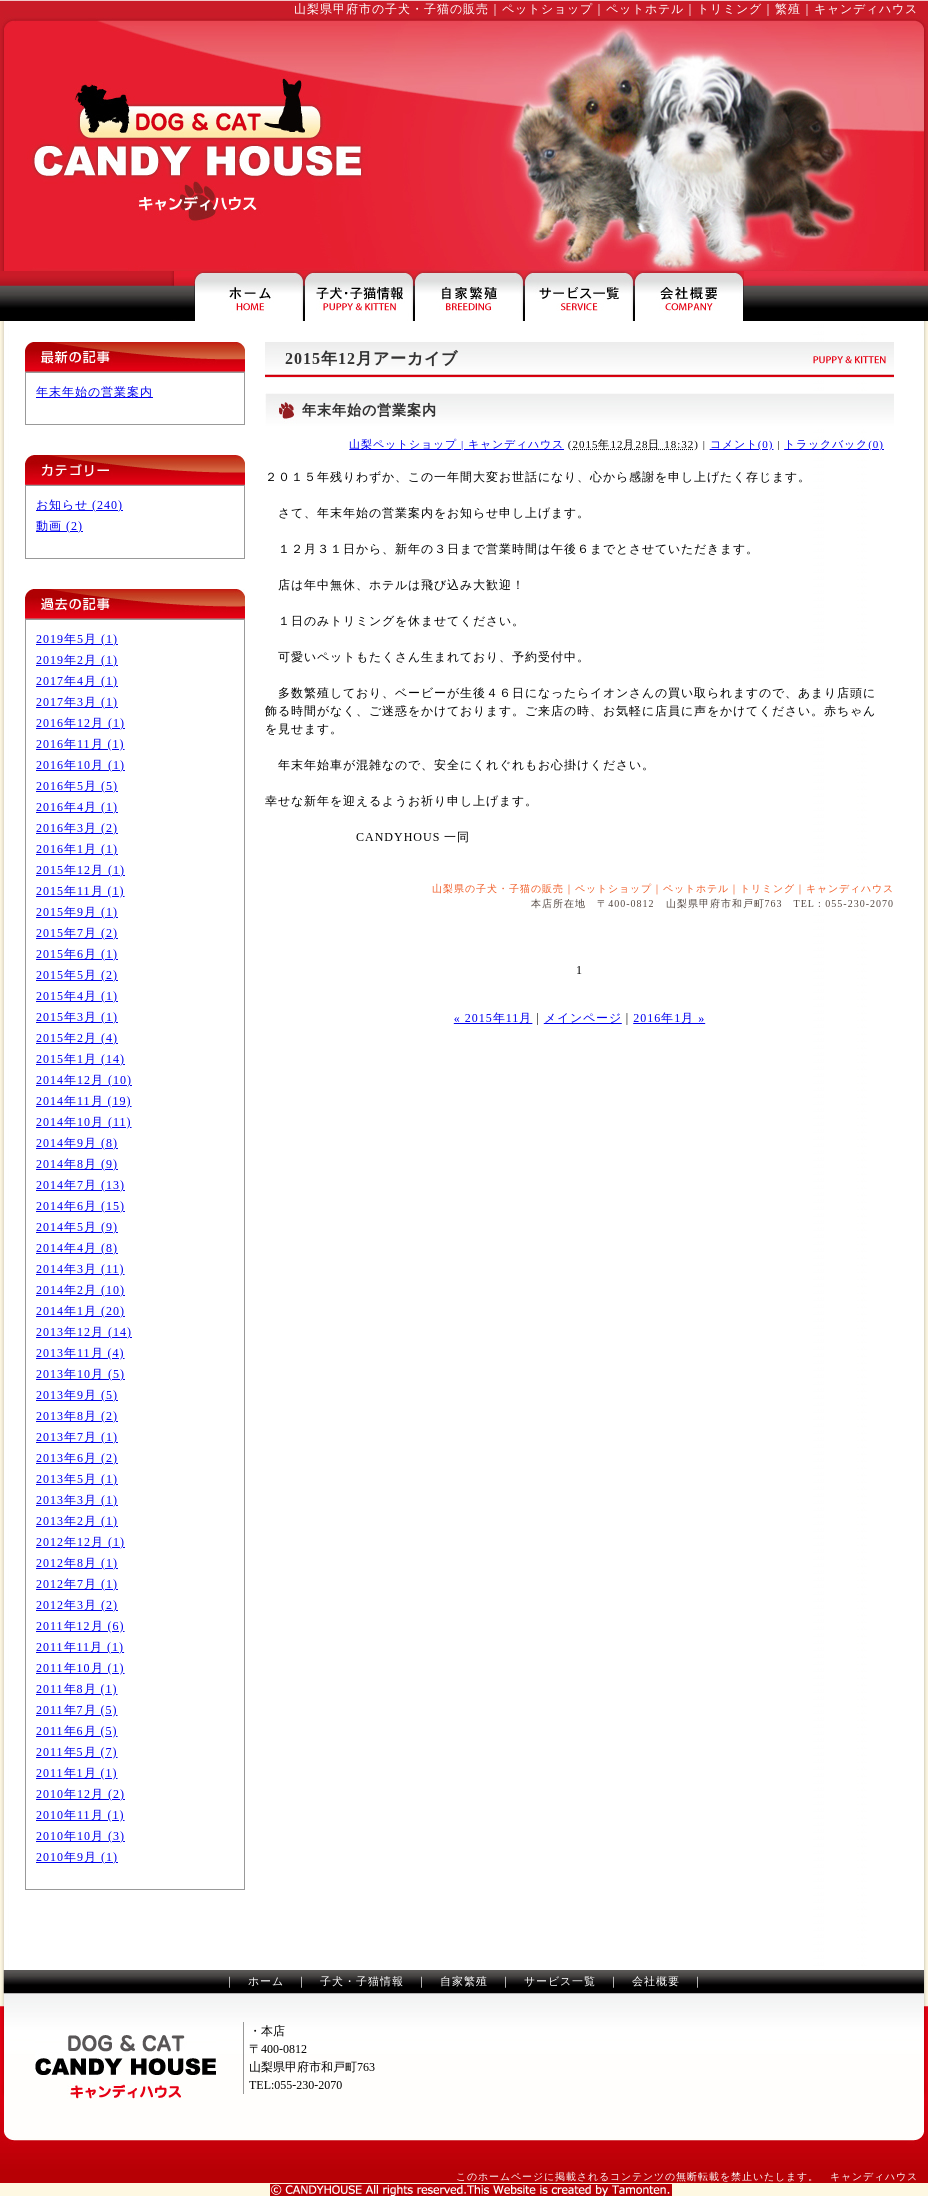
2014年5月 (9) (77, 1227)
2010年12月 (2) (80, 1794)
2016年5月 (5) (77, 786)
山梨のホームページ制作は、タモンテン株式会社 (471, 2190)
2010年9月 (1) (77, 1857)
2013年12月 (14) (84, 1332)
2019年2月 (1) (77, 660)
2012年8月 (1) (77, 1563)
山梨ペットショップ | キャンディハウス (456, 444)
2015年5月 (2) (77, 975)
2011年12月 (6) (80, 1626)
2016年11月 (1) (80, 744)
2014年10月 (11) (84, 1122)
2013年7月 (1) (77, 1437)
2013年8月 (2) (77, 1416)
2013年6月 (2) (77, 1458)
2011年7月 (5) (77, 1710)
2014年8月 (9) (77, 1164)
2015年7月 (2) (77, 933)
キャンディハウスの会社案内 (689, 296)
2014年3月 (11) (80, 1269)
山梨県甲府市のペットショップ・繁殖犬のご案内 (469, 296)
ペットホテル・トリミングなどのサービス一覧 (579, 296)
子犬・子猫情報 (362, 1981)
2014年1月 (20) (80, 1311)
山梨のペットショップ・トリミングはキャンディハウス (192, 145)
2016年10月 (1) (80, 765)
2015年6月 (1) (77, 954)
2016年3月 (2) (77, 828)
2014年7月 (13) (80, 1185)
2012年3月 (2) (77, 1605)
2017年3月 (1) (77, 702)
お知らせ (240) (79, 505)
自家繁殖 (464, 1981)
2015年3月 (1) (77, 1017)
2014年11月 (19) (84, 1101)
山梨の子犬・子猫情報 (359, 296)
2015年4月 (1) (77, 996)
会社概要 (656, 1981)
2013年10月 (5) (80, 1374)
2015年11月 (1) (80, 891)
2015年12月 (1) (80, 870)
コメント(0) (742, 444)
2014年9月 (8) (77, 1143)
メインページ (583, 1018)
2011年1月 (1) (77, 1773)
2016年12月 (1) (80, 723)
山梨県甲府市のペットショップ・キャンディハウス (249, 296)
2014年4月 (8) (77, 1248)
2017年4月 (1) (77, 681)
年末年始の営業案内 (94, 392)
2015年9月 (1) (77, 912)
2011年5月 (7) (77, 1752)
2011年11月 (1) (80, 1647)
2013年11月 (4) (80, 1353)
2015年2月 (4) (77, 1038)
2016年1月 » (669, 1018)
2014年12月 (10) (84, 1080)
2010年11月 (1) (80, 1815)
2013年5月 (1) (77, 1479)
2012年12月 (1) (80, 1542)
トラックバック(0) (834, 444)
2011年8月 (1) (77, 1689)
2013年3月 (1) (77, 1500)
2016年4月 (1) (77, 807)
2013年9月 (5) (77, 1395)
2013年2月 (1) (77, 1521)
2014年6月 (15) (80, 1206)
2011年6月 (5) (77, 1731)
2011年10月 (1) (80, 1668)
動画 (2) (59, 526)
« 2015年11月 (493, 1018)
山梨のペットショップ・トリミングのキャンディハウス (125, 2067)
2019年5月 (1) (77, 639)
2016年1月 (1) (77, 849)
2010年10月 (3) (80, 1836)
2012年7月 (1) (77, 1584)
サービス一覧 (560, 1981)
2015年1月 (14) (80, 1059)
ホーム (266, 1981)
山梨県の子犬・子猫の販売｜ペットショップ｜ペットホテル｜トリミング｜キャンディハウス (663, 888)
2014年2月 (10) (80, 1290)
